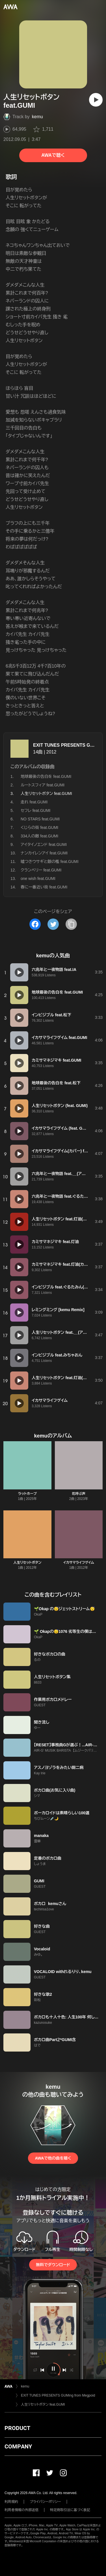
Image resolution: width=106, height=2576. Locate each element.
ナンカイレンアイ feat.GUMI (44, 853)
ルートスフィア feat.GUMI (42, 785)
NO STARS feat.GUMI (40, 819)
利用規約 (11, 2502)
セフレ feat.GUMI (36, 810)
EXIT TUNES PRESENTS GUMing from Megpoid (58, 2395)
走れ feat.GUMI (34, 802)
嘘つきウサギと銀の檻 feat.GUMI (50, 861)
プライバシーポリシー (45, 2502)
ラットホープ (27, 1494)
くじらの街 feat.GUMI (39, 827)
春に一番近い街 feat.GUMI (44, 887)
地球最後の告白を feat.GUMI (46, 776)
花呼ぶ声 (78, 1494)
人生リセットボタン (27, 1563)
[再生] (96, 100)
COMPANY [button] (18, 2446)
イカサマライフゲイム (78, 1563)
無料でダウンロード (53, 2264)
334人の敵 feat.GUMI (39, 836)
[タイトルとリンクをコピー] (71, 924)
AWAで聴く (52, 155)
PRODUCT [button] (17, 2428)
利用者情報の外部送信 (21, 2510)
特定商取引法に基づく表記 (70, 2510)
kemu (37, 116)
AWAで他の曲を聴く (53, 2158)
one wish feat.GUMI (38, 878)
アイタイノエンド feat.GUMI (44, 844)
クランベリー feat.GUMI (41, 870)
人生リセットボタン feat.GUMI (43, 2404)
